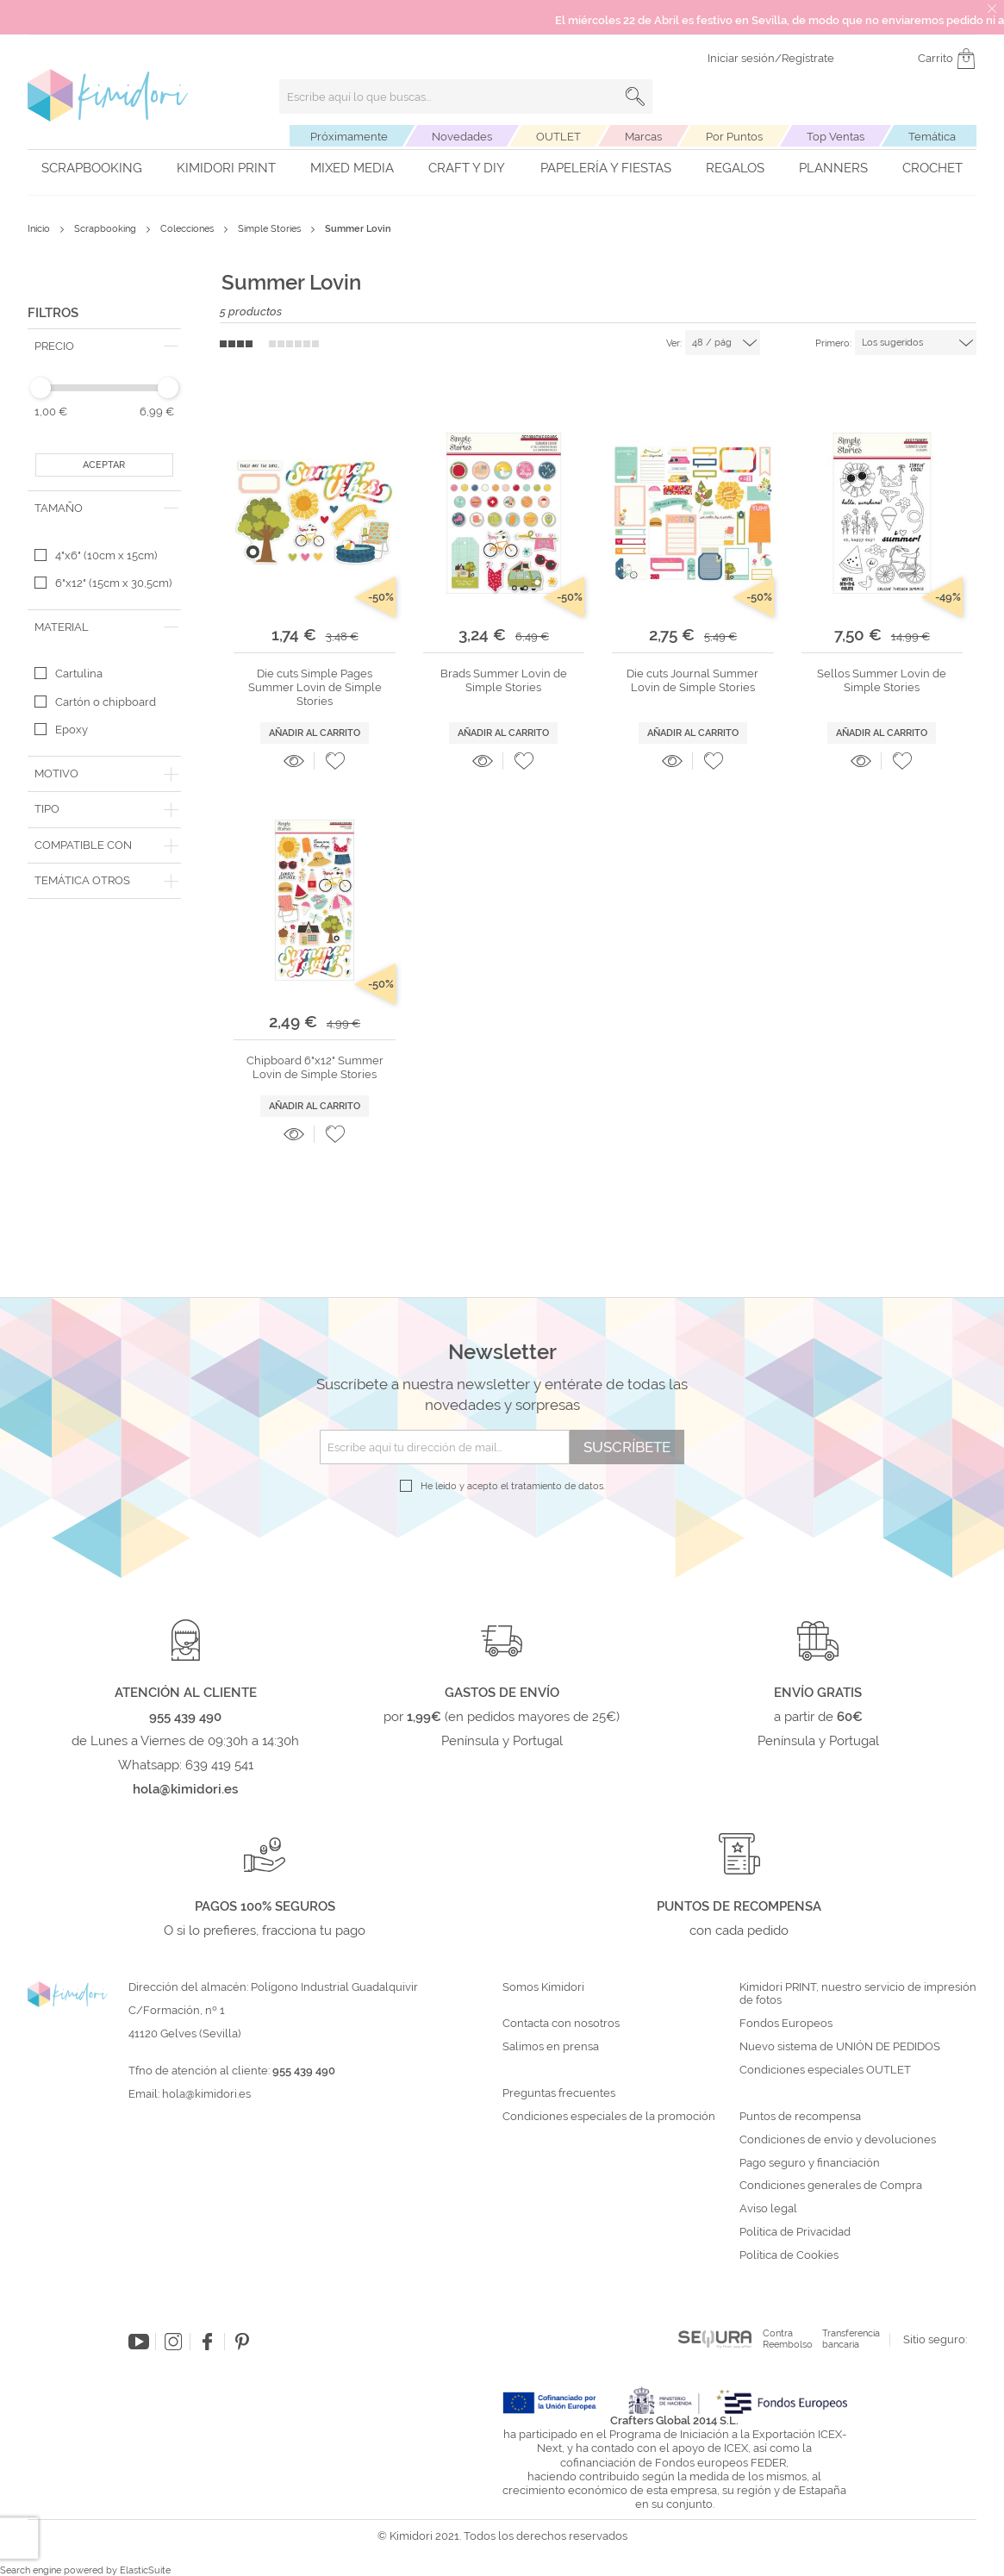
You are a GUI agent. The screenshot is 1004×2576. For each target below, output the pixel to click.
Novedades (462, 136)
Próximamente (349, 136)
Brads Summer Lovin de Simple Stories (503, 680)
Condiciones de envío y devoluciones (837, 2140)
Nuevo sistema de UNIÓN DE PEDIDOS (839, 2047)
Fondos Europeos (786, 2024)
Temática (932, 136)
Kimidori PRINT (226, 168)
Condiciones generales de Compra (830, 2186)
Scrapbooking (91, 168)
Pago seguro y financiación (809, 2163)
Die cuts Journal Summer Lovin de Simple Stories (692, 680)
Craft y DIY (466, 168)
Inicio (40, 228)
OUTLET (558, 136)
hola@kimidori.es (206, 2093)
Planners (833, 168)
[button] (335, 761)
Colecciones (188, 228)
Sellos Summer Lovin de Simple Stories (881, 680)
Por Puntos (734, 136)
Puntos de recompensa (800, 2117)
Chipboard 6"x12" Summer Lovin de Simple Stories (315, 1067)
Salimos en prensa (550, 2047)
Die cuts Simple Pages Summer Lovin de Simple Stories (315, 687)
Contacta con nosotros (561, 2024)
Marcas (643, 136)
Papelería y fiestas (605, 168)
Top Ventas (835, 136)
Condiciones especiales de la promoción (610, 2117)
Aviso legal (768, 2209)
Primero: (833, 343)
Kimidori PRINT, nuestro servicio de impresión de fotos (857, 1993)
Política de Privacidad (795, 2232)
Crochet (932, 168)
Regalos (735, 168)
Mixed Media (352, 168)
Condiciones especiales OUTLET (825, 2070)
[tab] (104, 346)
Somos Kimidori (543, 1987)
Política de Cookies (789, 2255)
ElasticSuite (145, 2570)
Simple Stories (270, 228)
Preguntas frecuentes (558, 2093)
